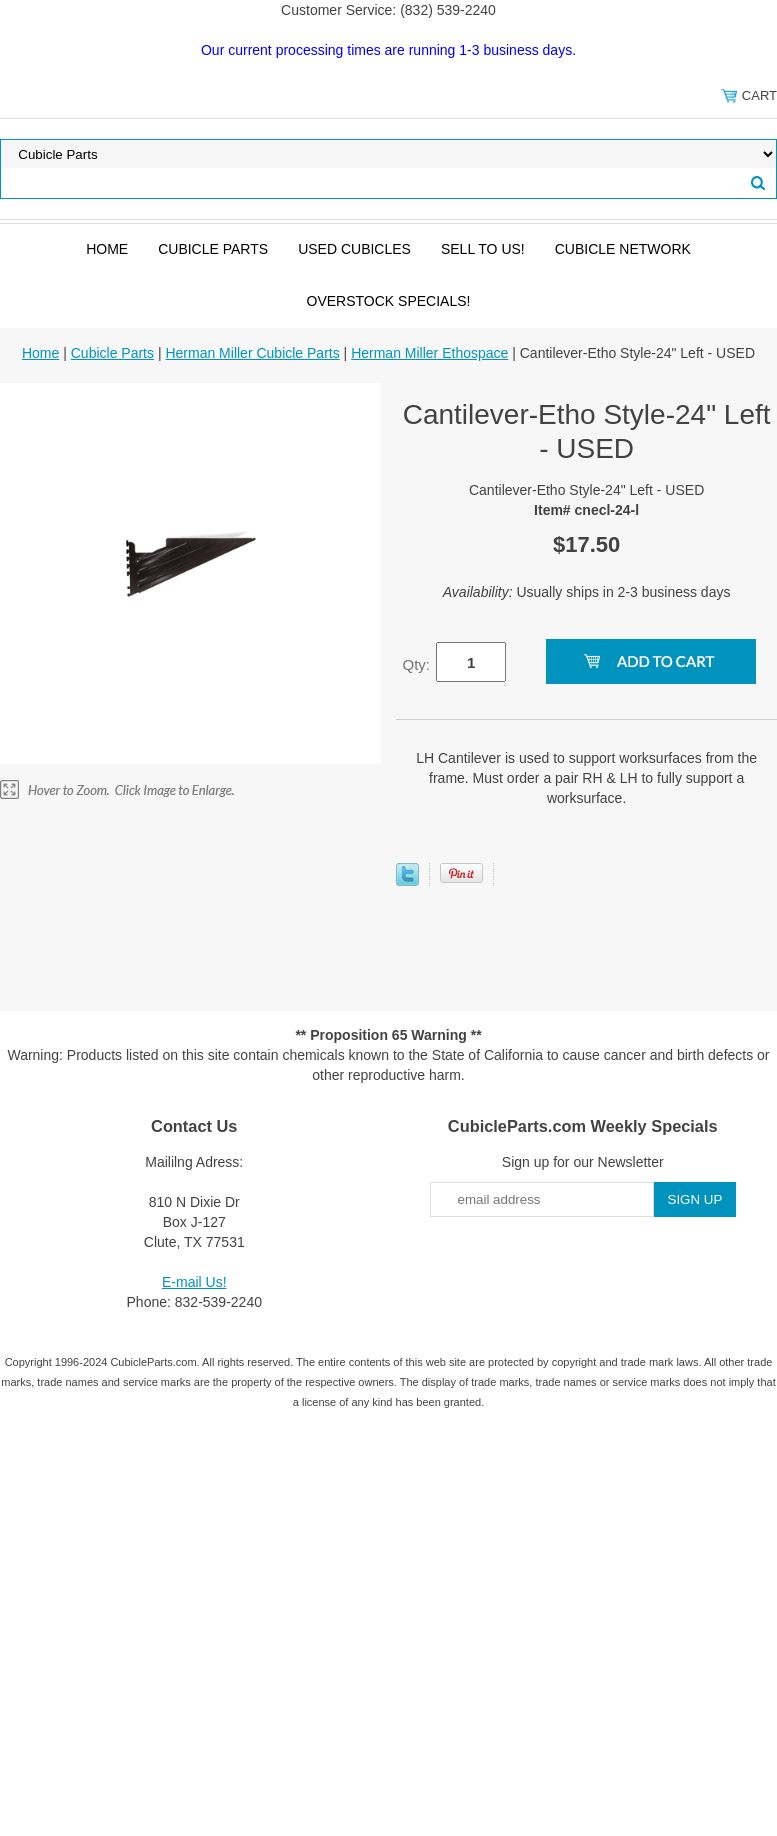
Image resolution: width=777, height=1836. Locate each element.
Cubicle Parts (213, 249)
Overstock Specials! (389, 301)
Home (107, 249)
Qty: (416, 664)
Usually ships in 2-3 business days (587, 592)
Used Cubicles (354, 249)
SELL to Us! (483, 249)
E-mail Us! (194, 1282)
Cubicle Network (623, 249)
